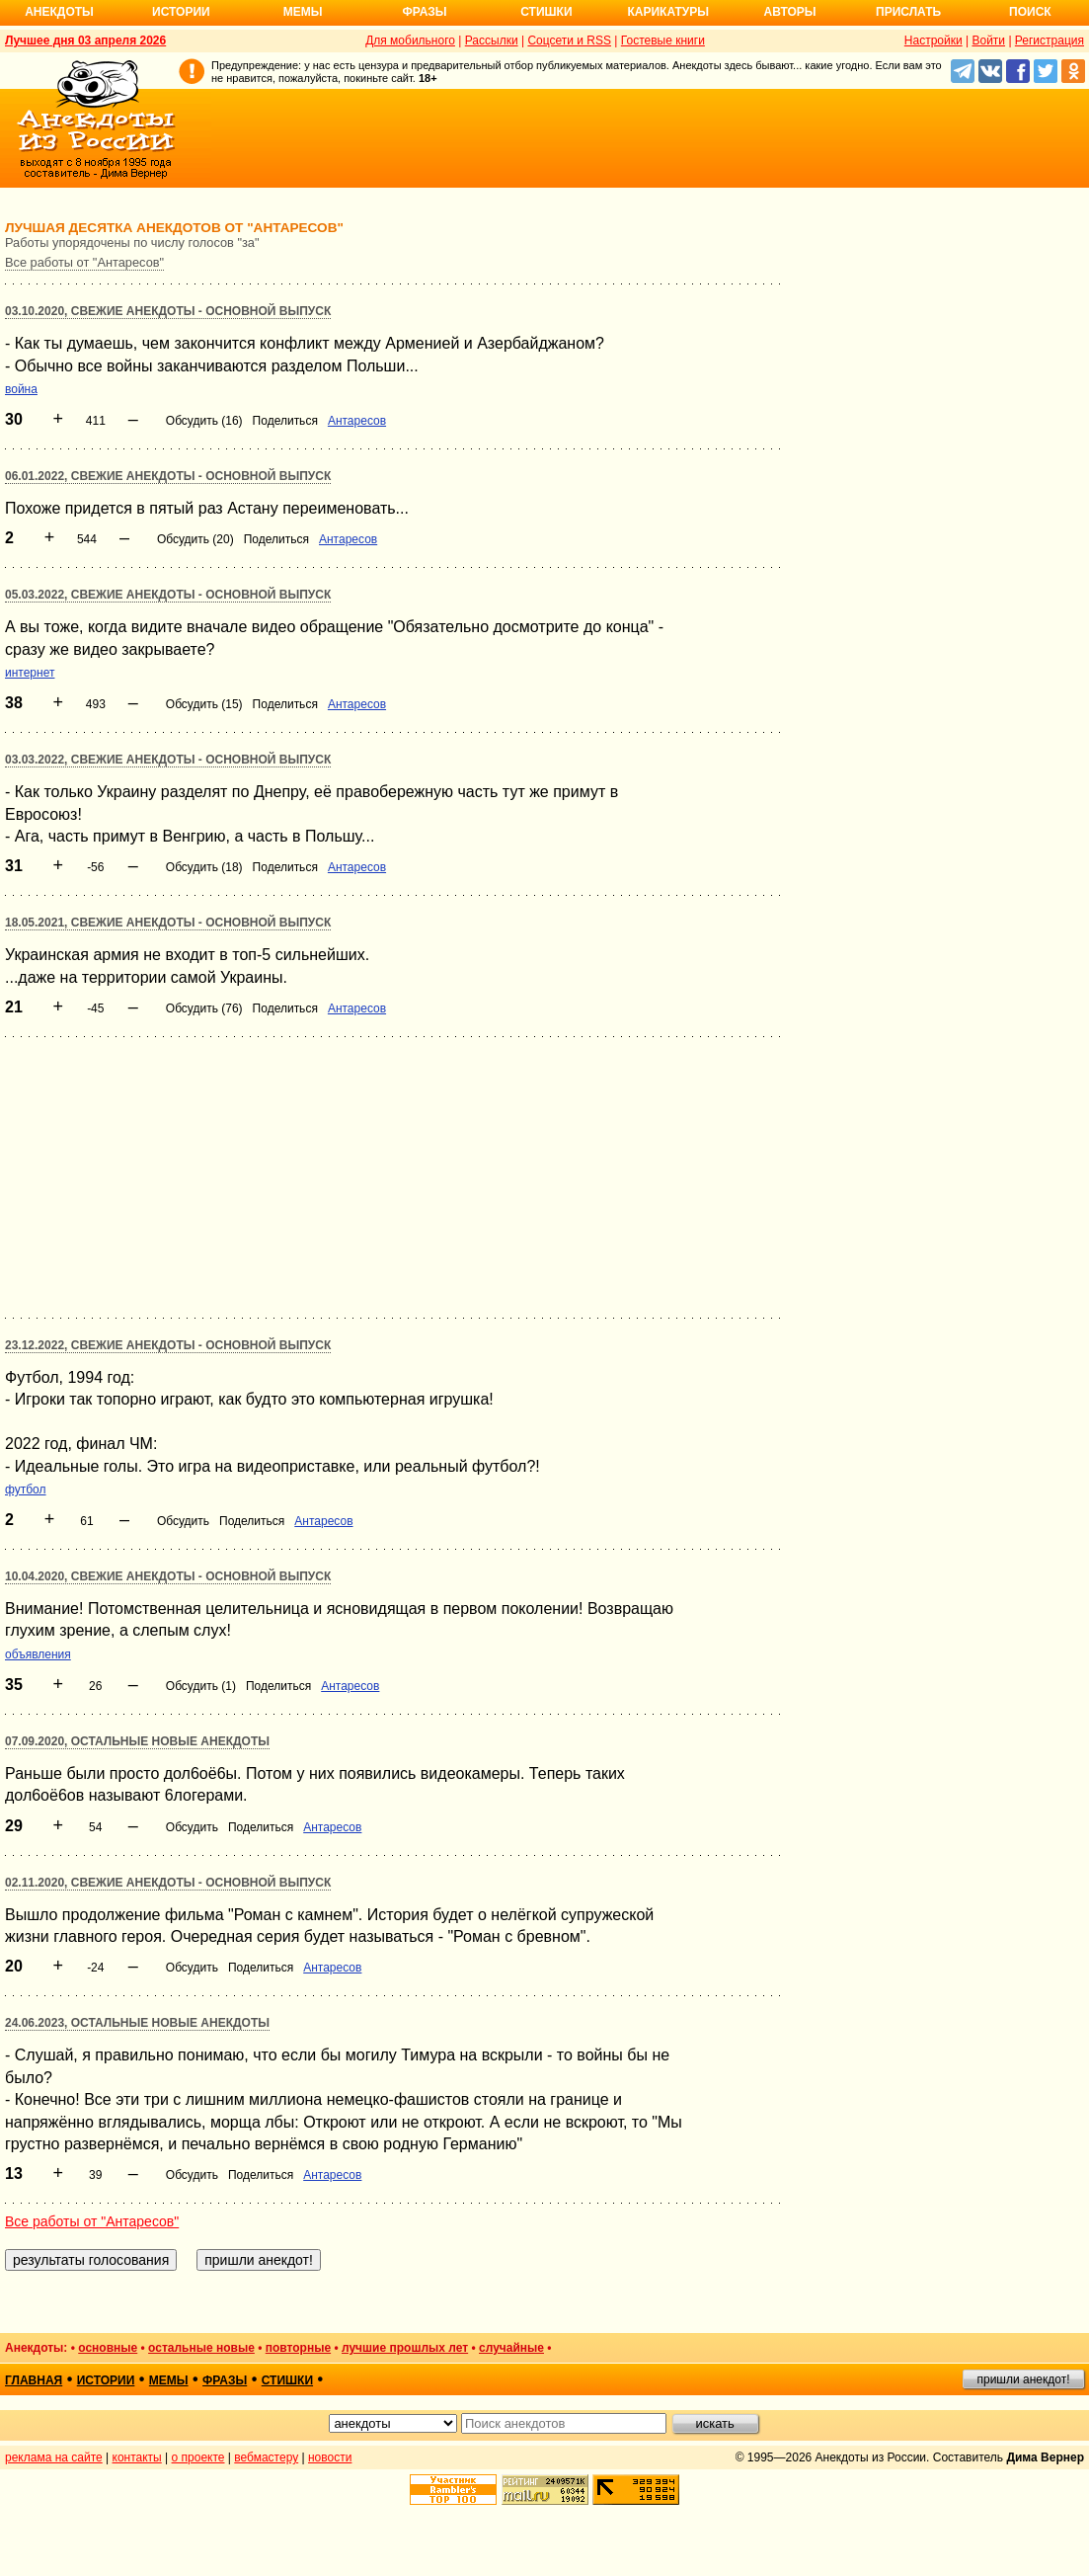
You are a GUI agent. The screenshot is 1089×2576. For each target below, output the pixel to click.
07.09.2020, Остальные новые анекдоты (137, 1741)
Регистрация (1049, 40)
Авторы (790, 12)
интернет (29, 673)
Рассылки (491, 40)
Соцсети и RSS (569, 40)
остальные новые (201, 2348)
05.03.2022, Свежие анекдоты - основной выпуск (168, 595)
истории (106, 2380)
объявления (38, 1654)
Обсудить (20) (195, 539)
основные (107, 2348)
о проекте (198, 2457)
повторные (298, 2348)
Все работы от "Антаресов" (84, 262)
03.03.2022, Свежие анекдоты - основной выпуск (168, 759)
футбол (25, 1489)
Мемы (303, 12)
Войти (988, 40)
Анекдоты (59, 12)
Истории (181, 12)
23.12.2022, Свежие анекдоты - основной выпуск (168, 1345)
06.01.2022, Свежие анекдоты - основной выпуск (168, 476)
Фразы (424, 12)
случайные (511, 2348)
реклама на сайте (54, 2457)
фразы (224, 2380)
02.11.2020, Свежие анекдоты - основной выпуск (168, 1883)
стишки (287, 2380)
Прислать (908, 12)
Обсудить (183, 1521)
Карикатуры (668, 12)
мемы (169, 2380)
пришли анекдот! (1022, 2379)
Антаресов (357, 421)
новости (329, 2457)
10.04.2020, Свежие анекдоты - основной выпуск (168, 1576)
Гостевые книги (663, 40)
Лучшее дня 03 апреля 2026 (85, 40)
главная (33, 2380)
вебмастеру (266, 2457)
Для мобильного (410, 40)
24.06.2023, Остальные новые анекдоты (137, 2023)
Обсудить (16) (204, 421)
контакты (137, 2457)
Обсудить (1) (201, 1686)
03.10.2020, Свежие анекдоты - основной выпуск (168, 311)
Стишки (546, 12)
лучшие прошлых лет (405, 2348)
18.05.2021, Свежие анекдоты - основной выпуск (168, 922)
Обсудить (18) (204, 867)
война (21, 389)
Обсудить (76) (204, 1008)
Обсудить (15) (204, 704)
